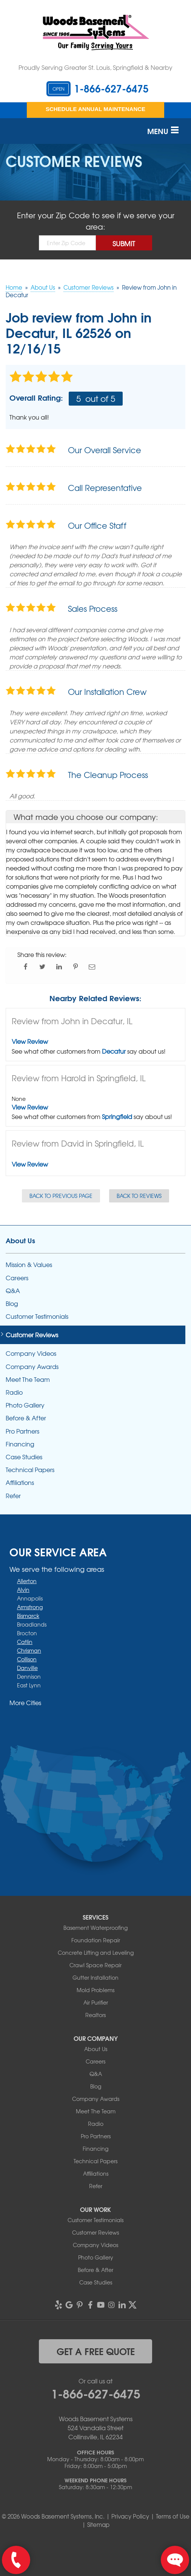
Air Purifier (95, 2002)
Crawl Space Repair (95, 1965)
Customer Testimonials (37, 1316)
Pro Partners (22, 1431)
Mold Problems (95, 1990)
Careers (17, 1277)
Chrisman (29, 1650)
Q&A (13, 1290)
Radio (14, 1392)
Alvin (23, 1589)
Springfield (117, 1116)
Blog (12, 1303)
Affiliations (20, 1482)
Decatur (114, 1051)
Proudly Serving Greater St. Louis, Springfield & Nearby (95, 67)
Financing (20, 1444)
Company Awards (32, 1366)
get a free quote (96, 2351)
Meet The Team (28, 1379)
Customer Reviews (32, 1334)
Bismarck (28, 1615)
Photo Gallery (25, 1405)
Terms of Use (172, 2516)
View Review (30, 1041)
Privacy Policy (130, 2516)
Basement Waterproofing (95, 1927)
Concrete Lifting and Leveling (96, 1952)
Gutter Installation (95, 1977)
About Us (20, 1240)
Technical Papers (30, 1469)
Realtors (95, 2015)
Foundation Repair (95, 1940)
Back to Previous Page (60, 1196)
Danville (27, 1668)
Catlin (24, 1641)
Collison (27, 1659)
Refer (13, 1495)
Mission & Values (29, 1264)
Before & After (26, 1418)
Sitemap (98, 2524)
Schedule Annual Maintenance (95, 109)
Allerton (27, 1581)
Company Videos (31, 1353)
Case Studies (24, 1456)
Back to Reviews (139, 1196)
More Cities (25, 1702)
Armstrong (30, 1607)
